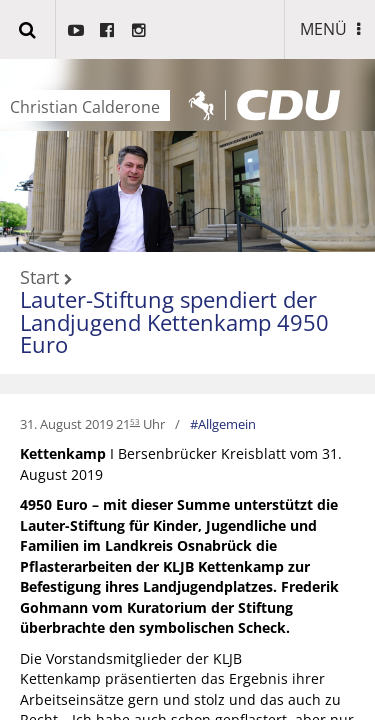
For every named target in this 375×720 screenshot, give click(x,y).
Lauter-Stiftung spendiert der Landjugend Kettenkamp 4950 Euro (174, 321)
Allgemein (227, 424)
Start (39, 278)
